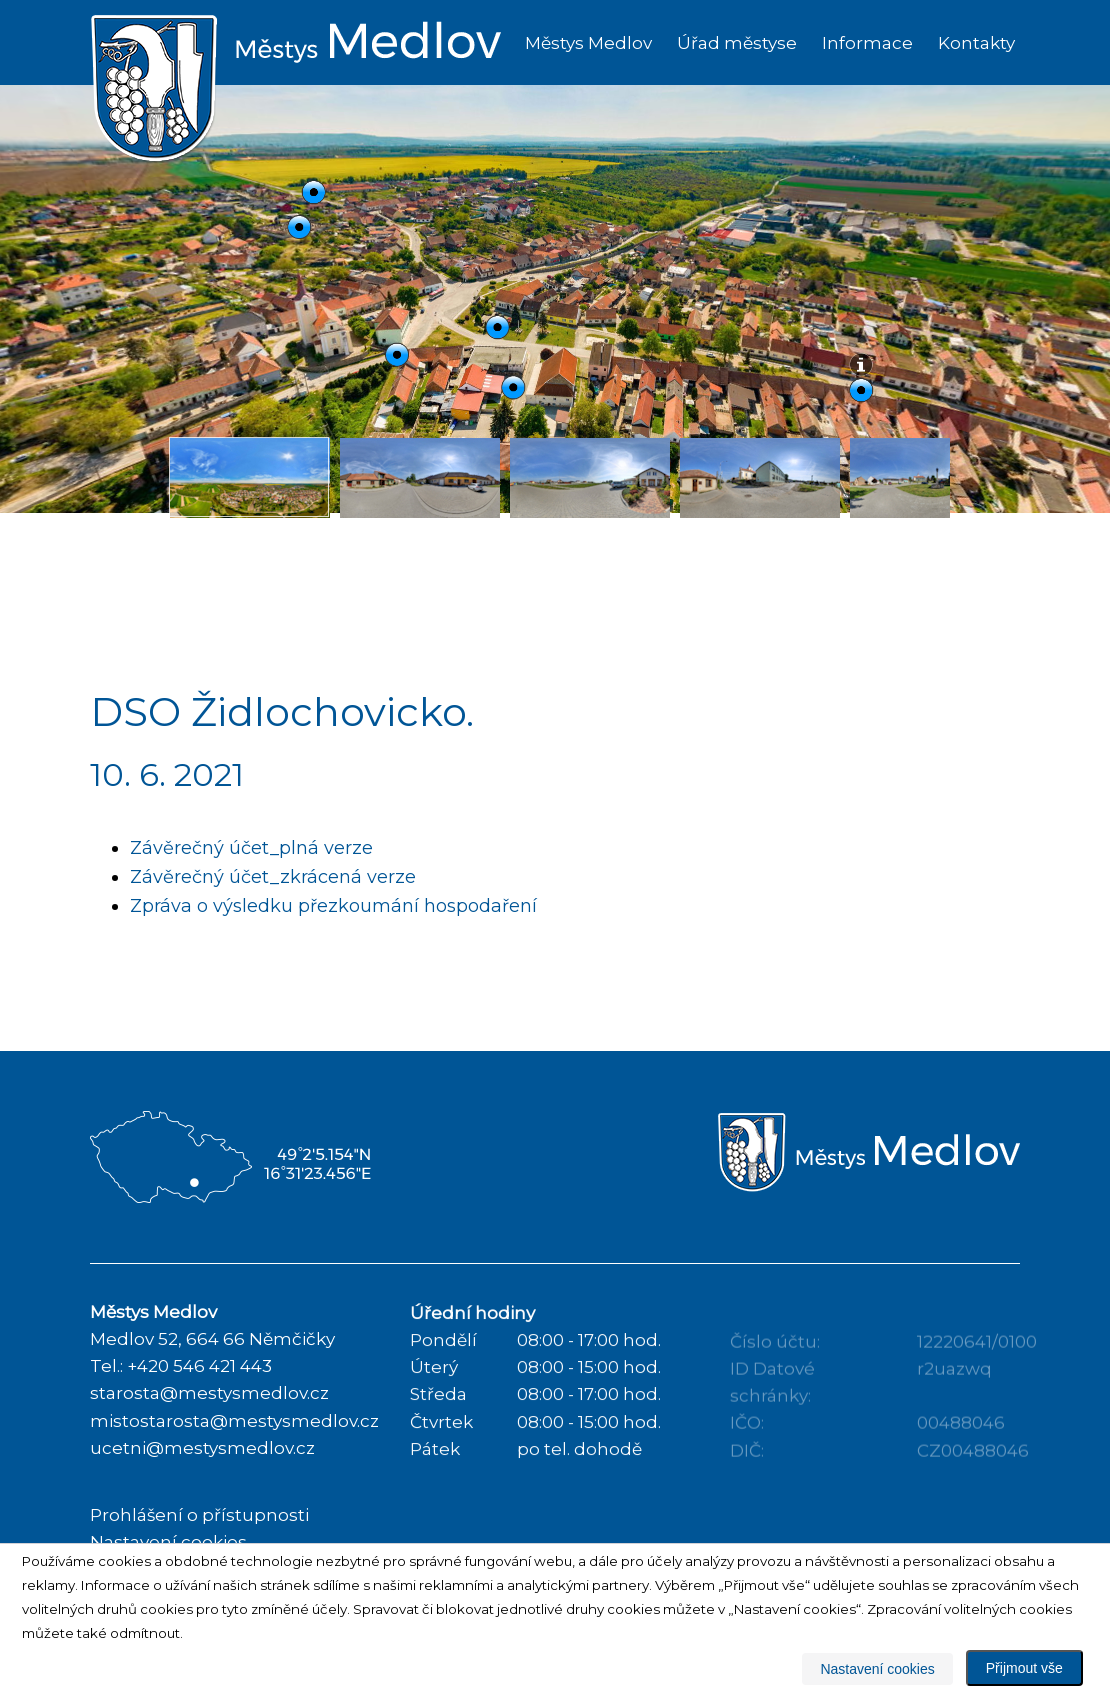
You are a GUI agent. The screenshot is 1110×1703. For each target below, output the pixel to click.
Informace (867, 43)
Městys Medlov (588, 43)
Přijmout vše (1024, 1668)
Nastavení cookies (877, 1669)
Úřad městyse (737, 43)
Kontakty (976, 43)
